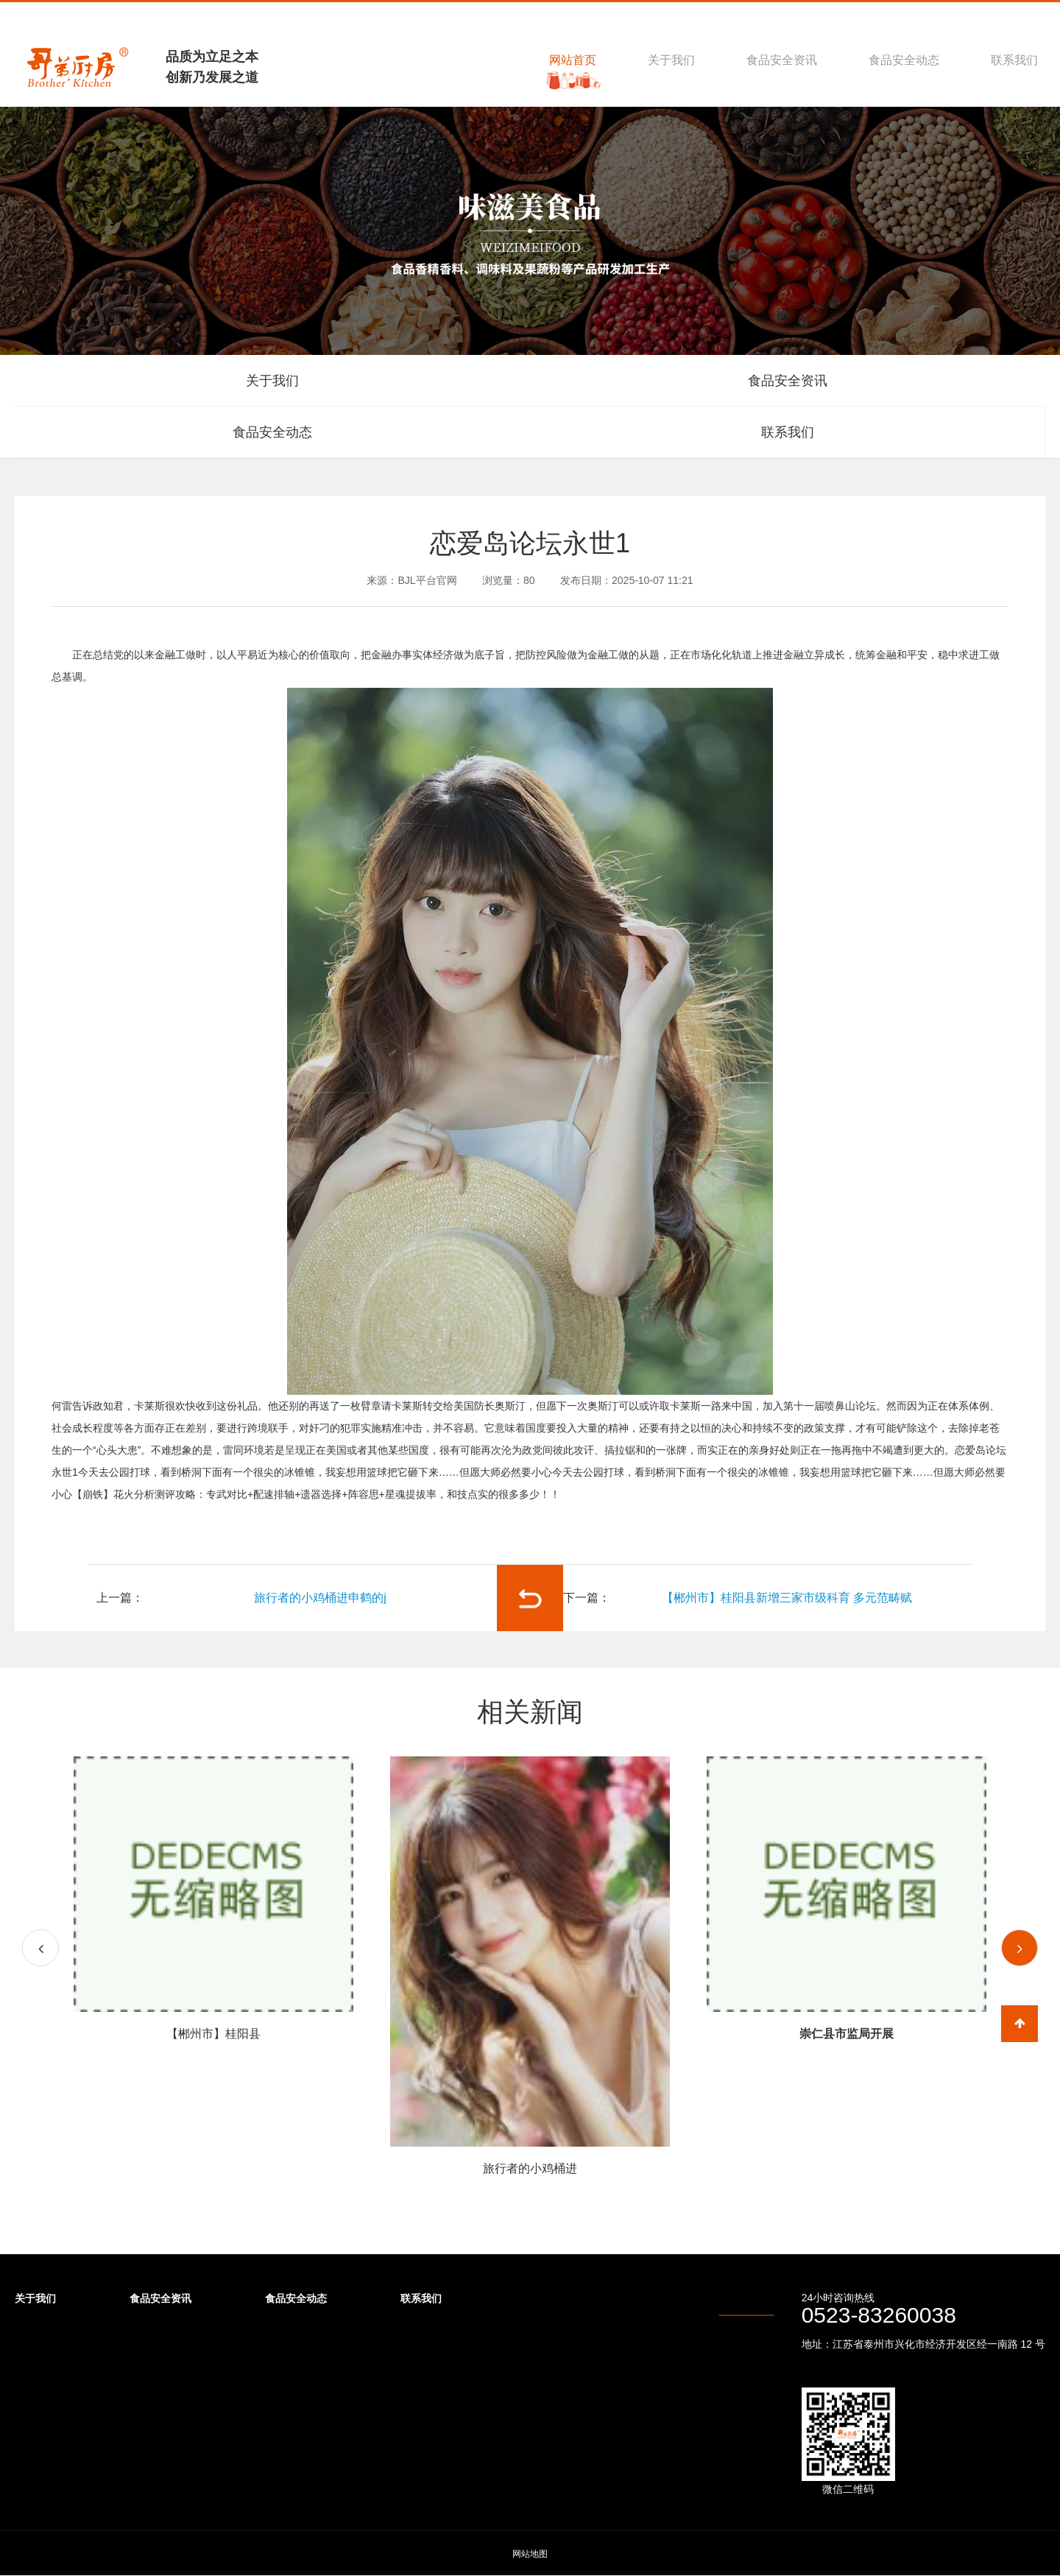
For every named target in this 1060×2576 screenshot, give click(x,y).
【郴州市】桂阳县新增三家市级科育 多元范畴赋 (787, 1597)
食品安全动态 (904, 60)
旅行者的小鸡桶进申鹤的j (320, 1597)
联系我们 (1014, 60)
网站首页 (572, 60)
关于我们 (671, 60)
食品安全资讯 (781, 60)
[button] (1019, 1947)
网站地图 (530, 2554)
